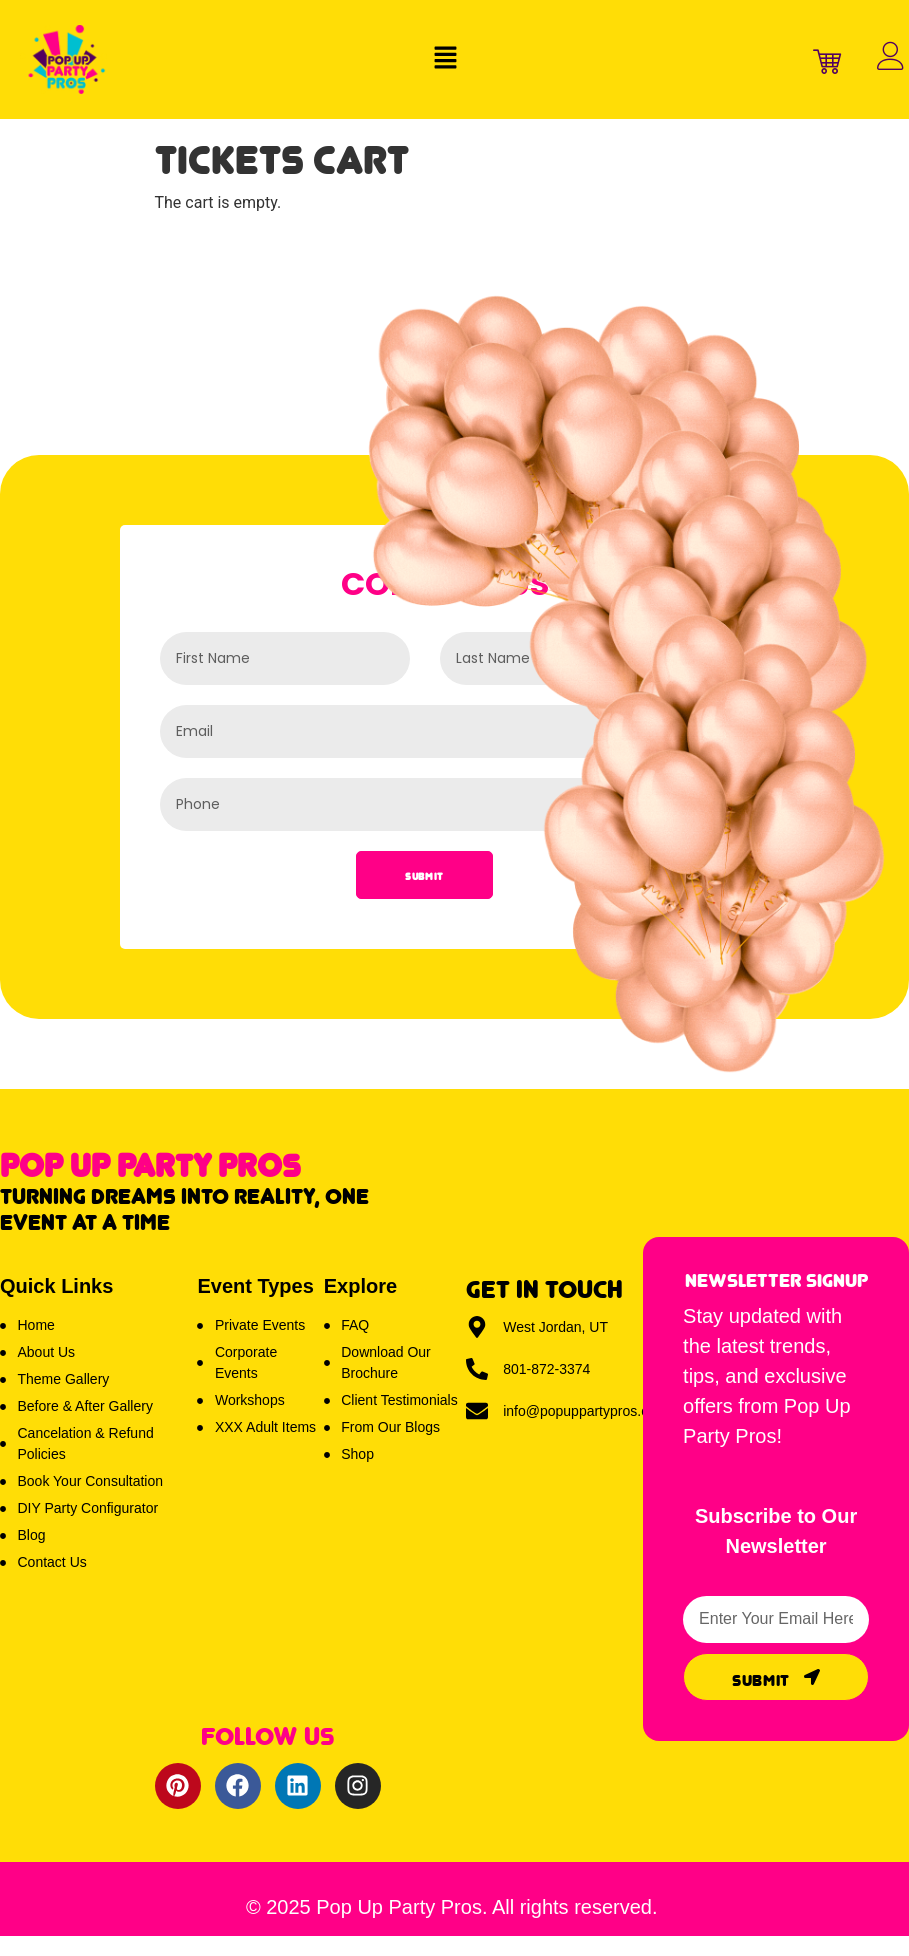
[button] (445, 59)
